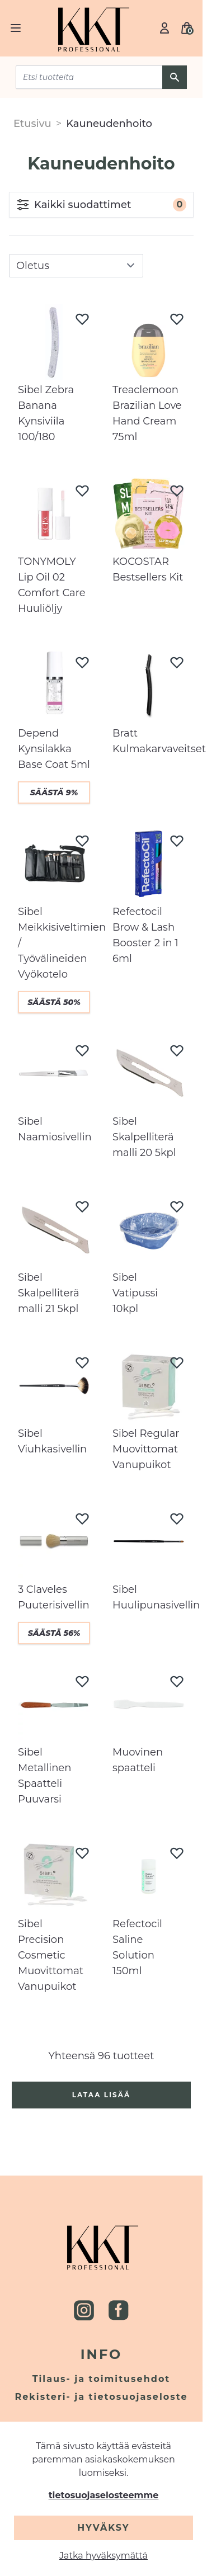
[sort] (76, 265)
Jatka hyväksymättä (103, 2555)
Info (102, 2354)
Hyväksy (103, 2527)
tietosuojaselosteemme (104, 2495)
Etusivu (32, 123)
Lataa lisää (101, 2095)
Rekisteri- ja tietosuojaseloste (101, 2396)
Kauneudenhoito (109, 123)
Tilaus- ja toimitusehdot (101, 2379)
